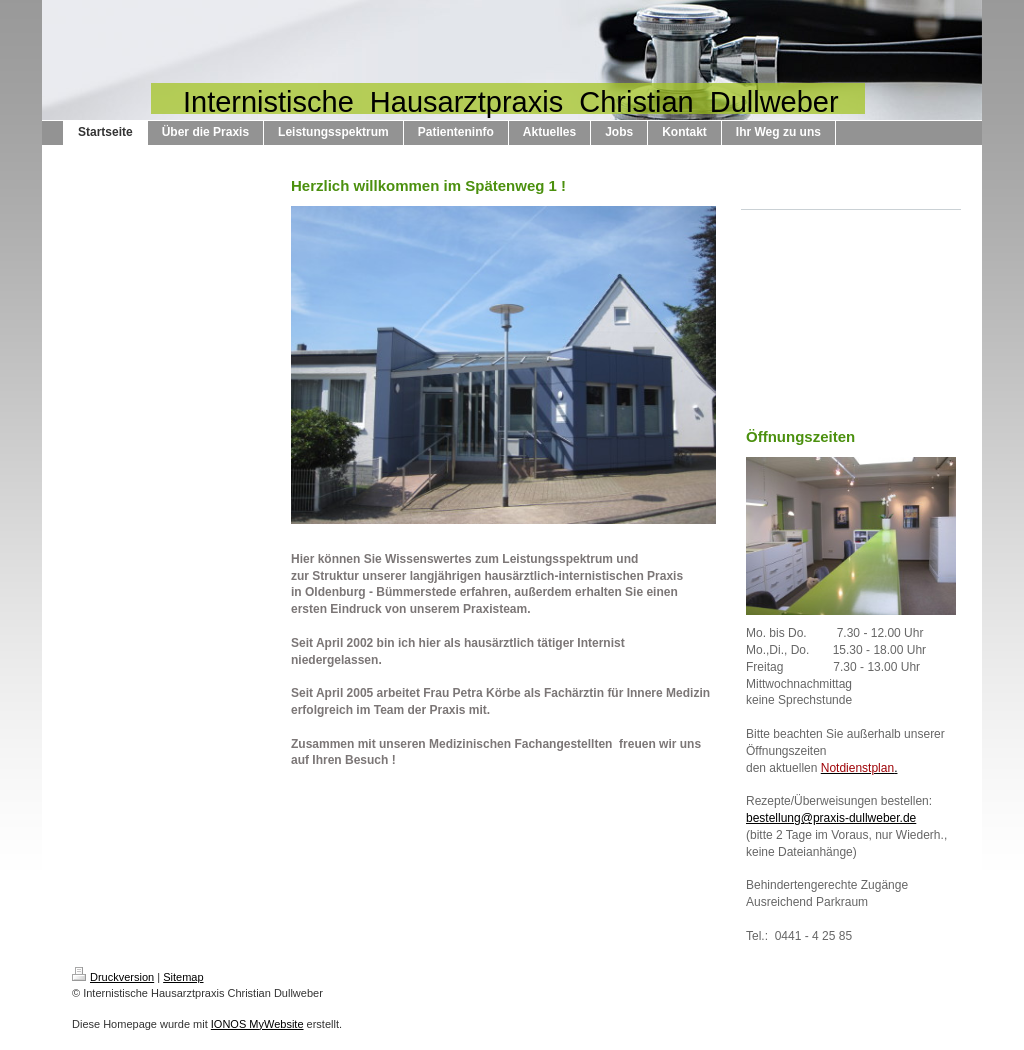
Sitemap (183, 977)
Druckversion (113, 977)
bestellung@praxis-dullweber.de (831, 818)
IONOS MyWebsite (257, 1024)
